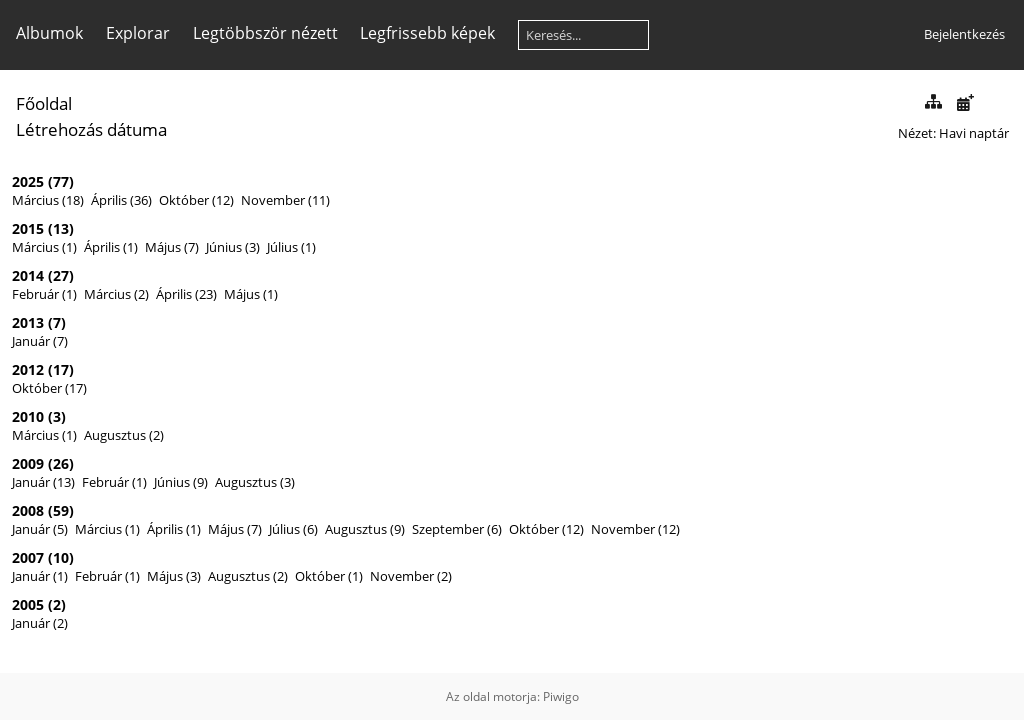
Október (184, 200)
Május (163, 247)
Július (282, 247)
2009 (28, 463)
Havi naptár (974, 133)
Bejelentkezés (964, 34)
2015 (28, 228)
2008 (28, 510)
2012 (28, 369)
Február (35, 294)
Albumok (49, 33)
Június (224, 247)
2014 (28, 275)
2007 (28, 557)
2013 (28, 322)
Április (109, 200)
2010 (28, 416)
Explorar (138, 33)
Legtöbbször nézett (265, 33)
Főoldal (44, 103)
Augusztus (115, 435)
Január (31, 341)
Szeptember (448, 529)
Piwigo (561, 696)
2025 (28, 181)
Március (35, 200)
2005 (28, 604)
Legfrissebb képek (427, 33)
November (273, 200)
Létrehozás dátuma (91, 129)
